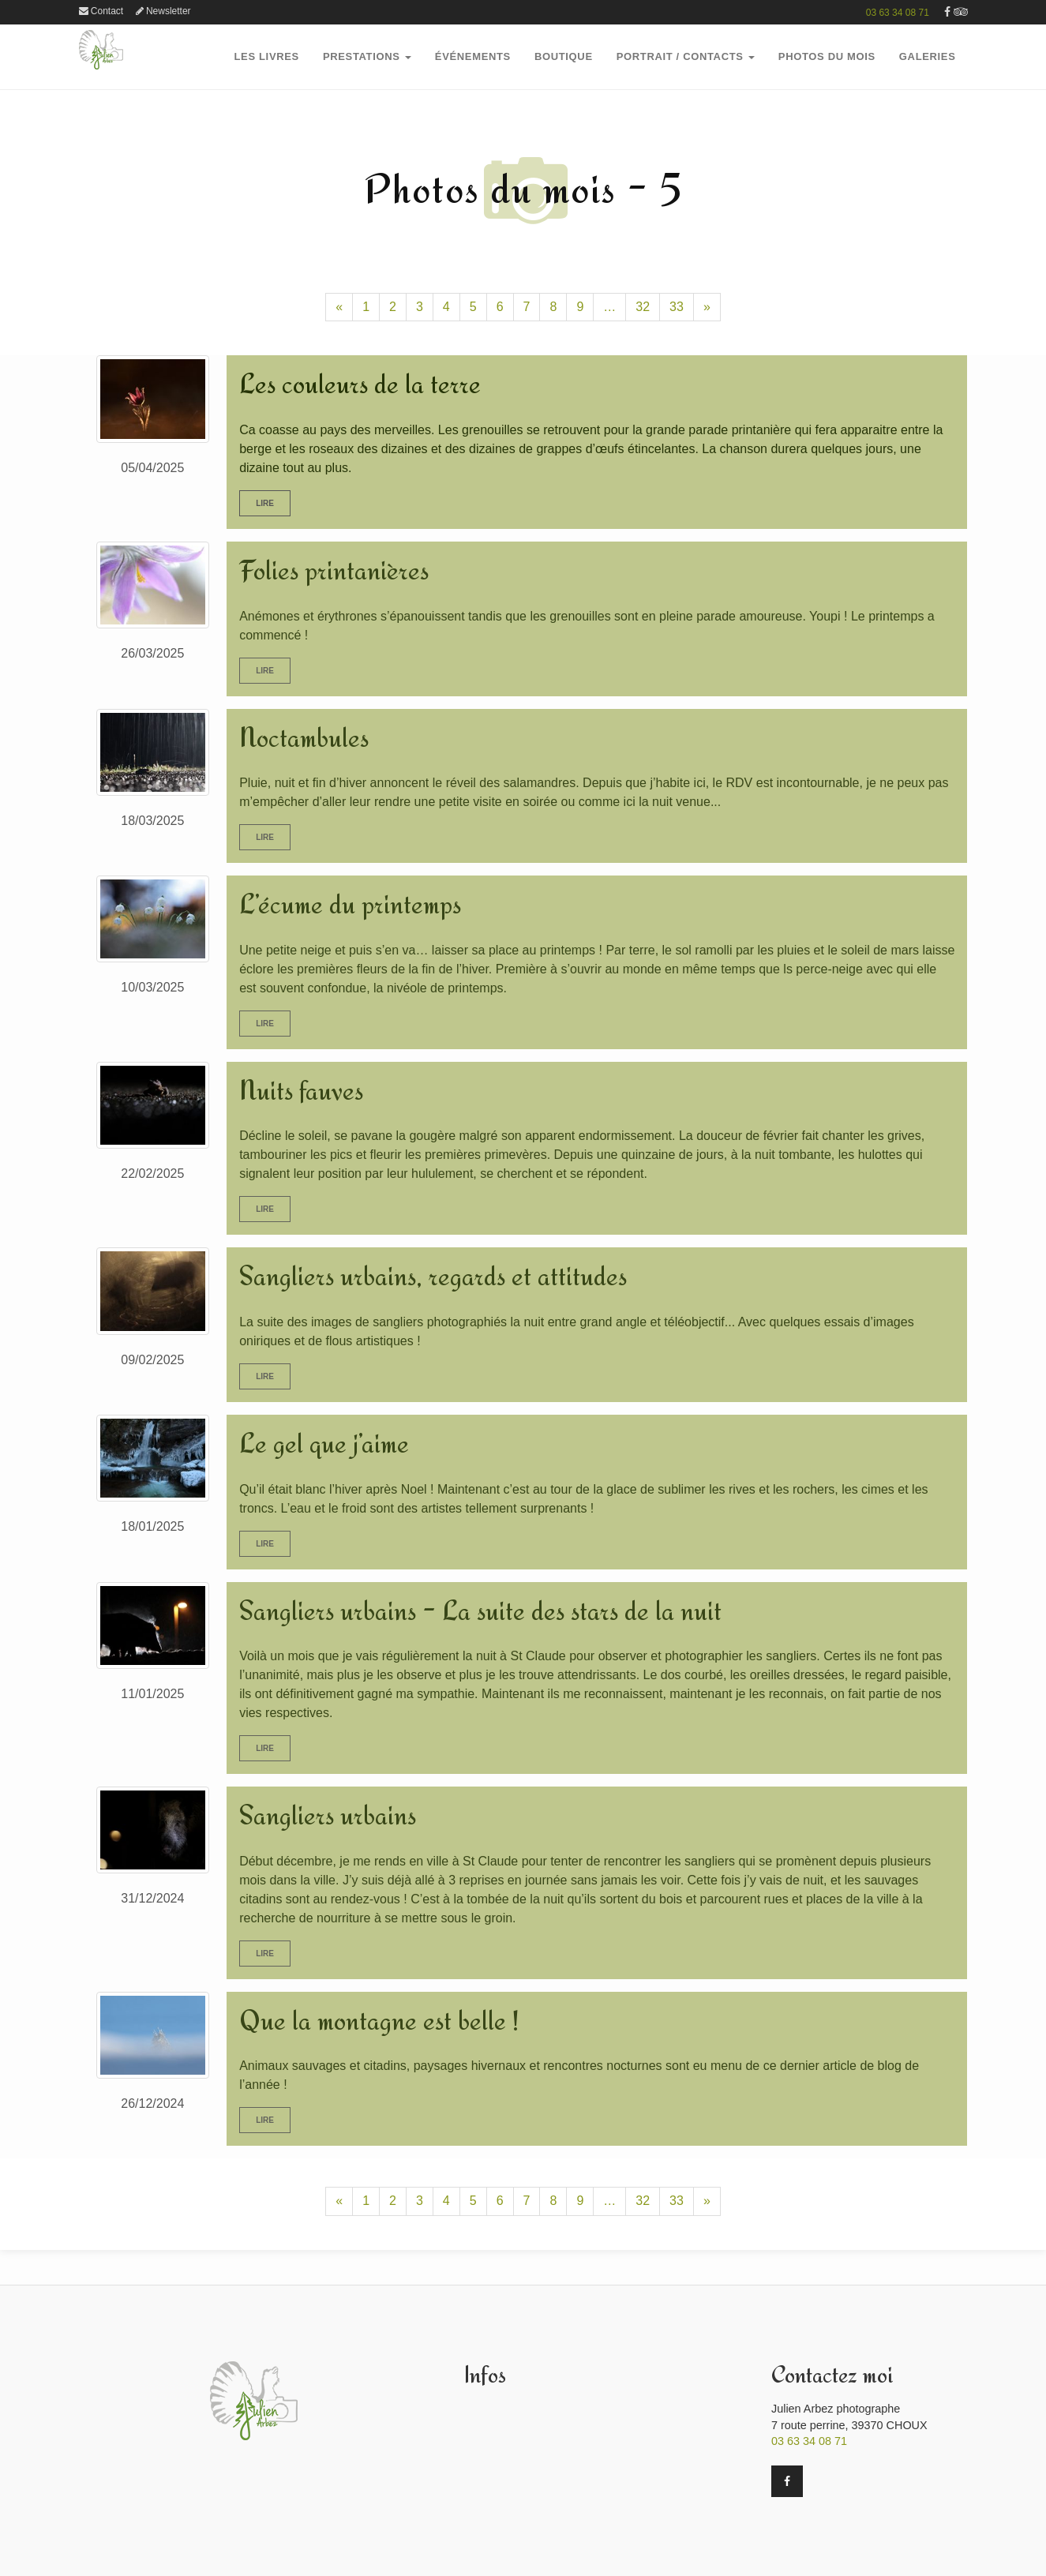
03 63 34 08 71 (897, 12)
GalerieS (927, 56)
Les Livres (266, 56)
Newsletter (163, 11)
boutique (563, 56)
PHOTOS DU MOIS (826, 56)
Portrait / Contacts (686, 56)
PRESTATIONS (367, 56)
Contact (101, 11)
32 (642, 306)
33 (676, 306)
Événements (473, 56)
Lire (265, 503)
